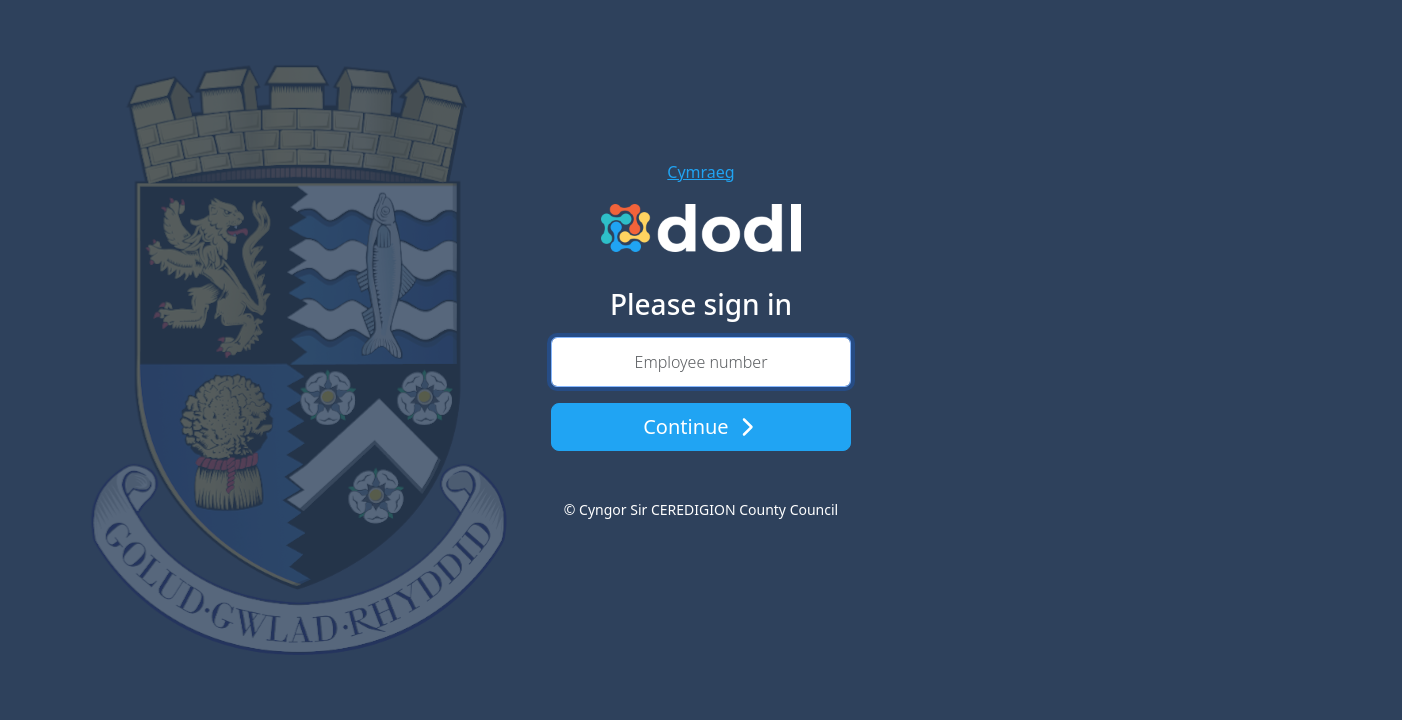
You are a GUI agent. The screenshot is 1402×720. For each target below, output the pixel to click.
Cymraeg (700, 172)
